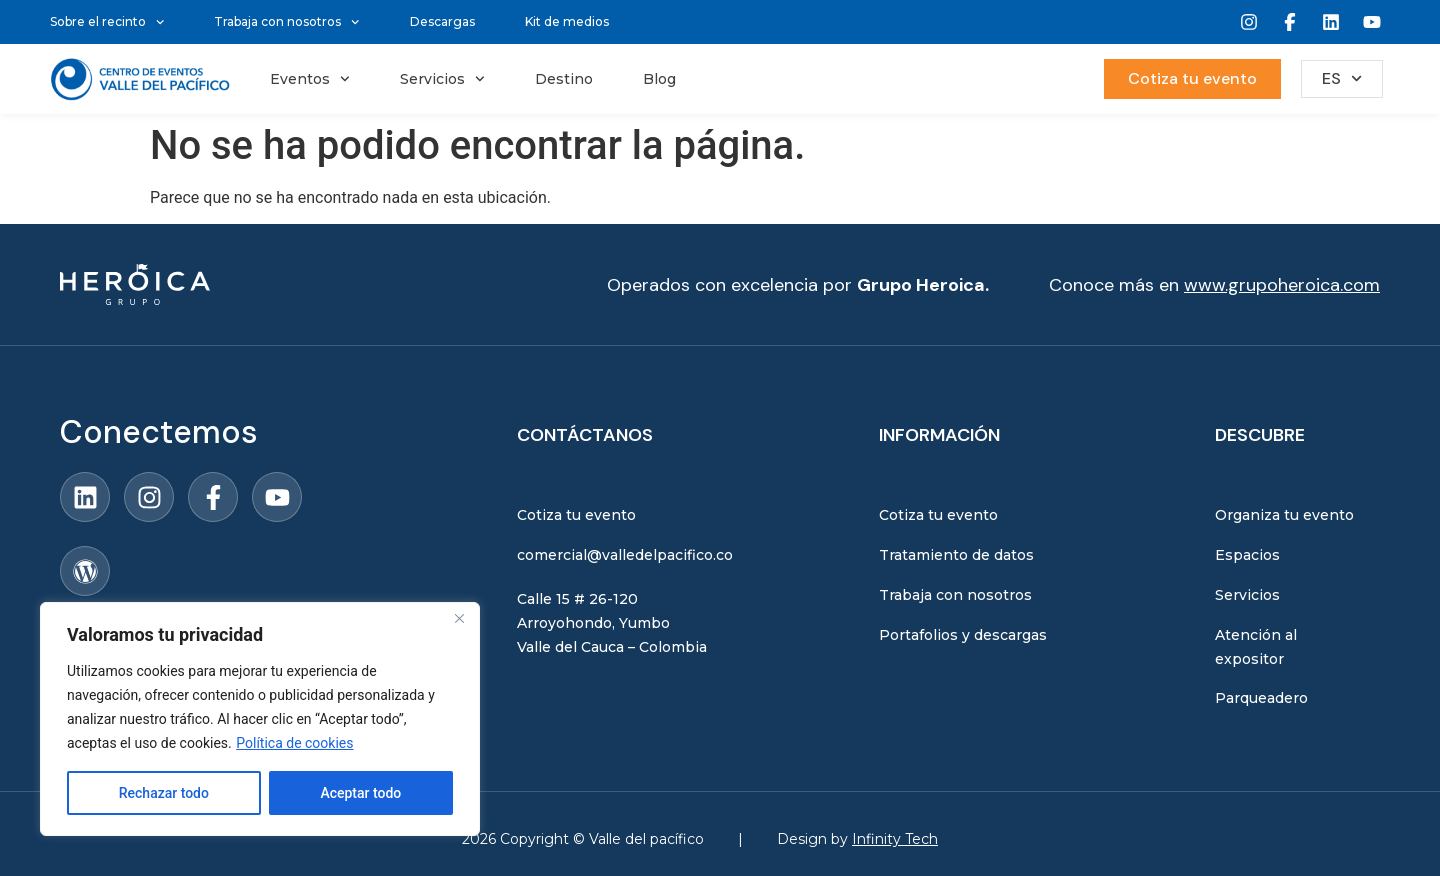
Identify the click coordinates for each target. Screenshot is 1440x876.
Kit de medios (567, 21)
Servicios (442, 79)
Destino (564, 79)
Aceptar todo (360, 793)
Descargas (442, 21)
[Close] (459, 619)
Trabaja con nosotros (286, 22)
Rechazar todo (164, 793)
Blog (659, 79)
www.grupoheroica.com (1282, 285)
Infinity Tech (895, 839)
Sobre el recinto (107, 22)
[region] (260, 719)
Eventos (310, 79)
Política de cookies (294, 743)
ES (1342, 78)
